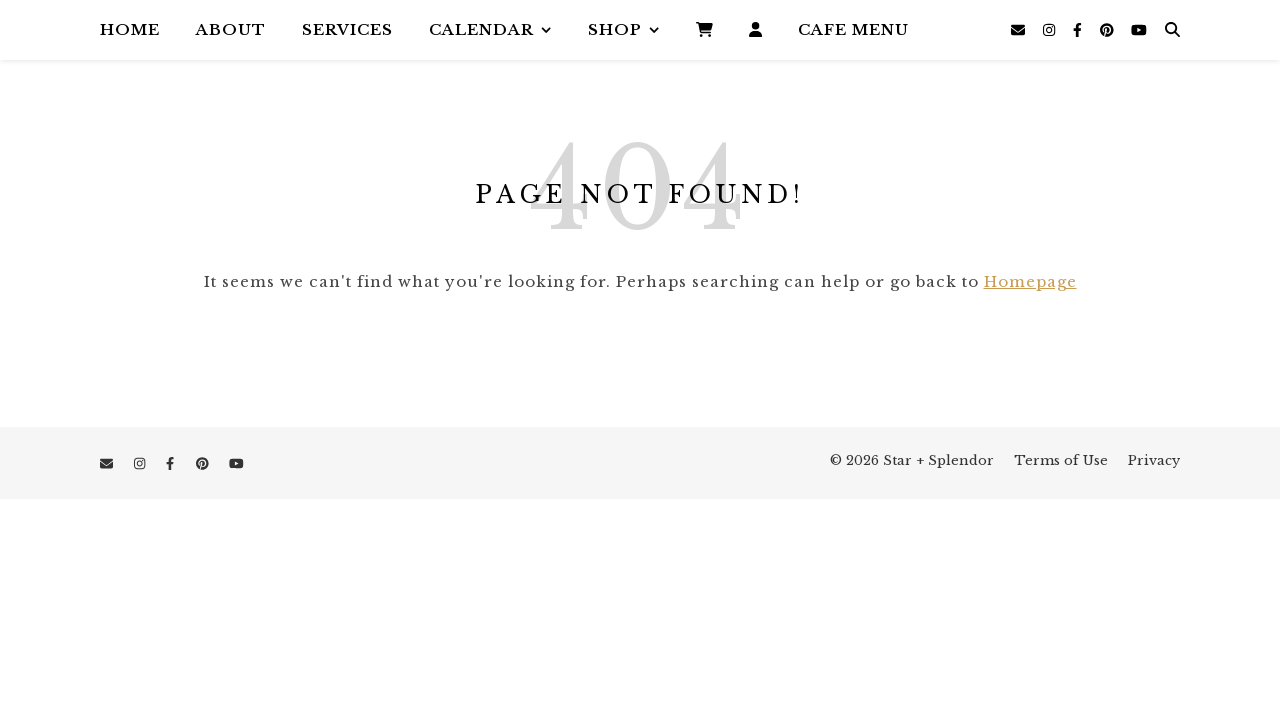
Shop (615, 29)
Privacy (1154, 460)
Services (347, 29)
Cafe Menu (853, 29)
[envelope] (1020, 30)
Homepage (1030, 281)
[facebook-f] (1079, 30)
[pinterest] (1109, 30)
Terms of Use (1061, 460)
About (231, 29)
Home (130, 29)
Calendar (481, 29)
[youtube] (1139, 30)
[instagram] (1051, 30)
